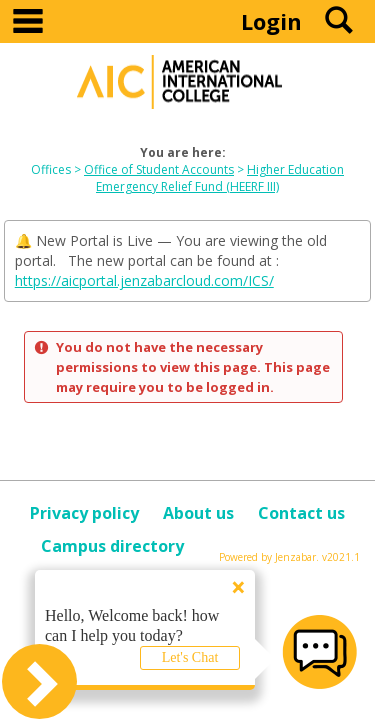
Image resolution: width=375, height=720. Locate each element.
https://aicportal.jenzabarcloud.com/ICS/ (144, 280)
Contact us (301, 513)
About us (198, 513)
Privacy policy (84, 513)
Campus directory (112, 546)
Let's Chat (190, 657)
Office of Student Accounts (159, 169)
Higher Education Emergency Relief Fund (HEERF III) (220, 178)
